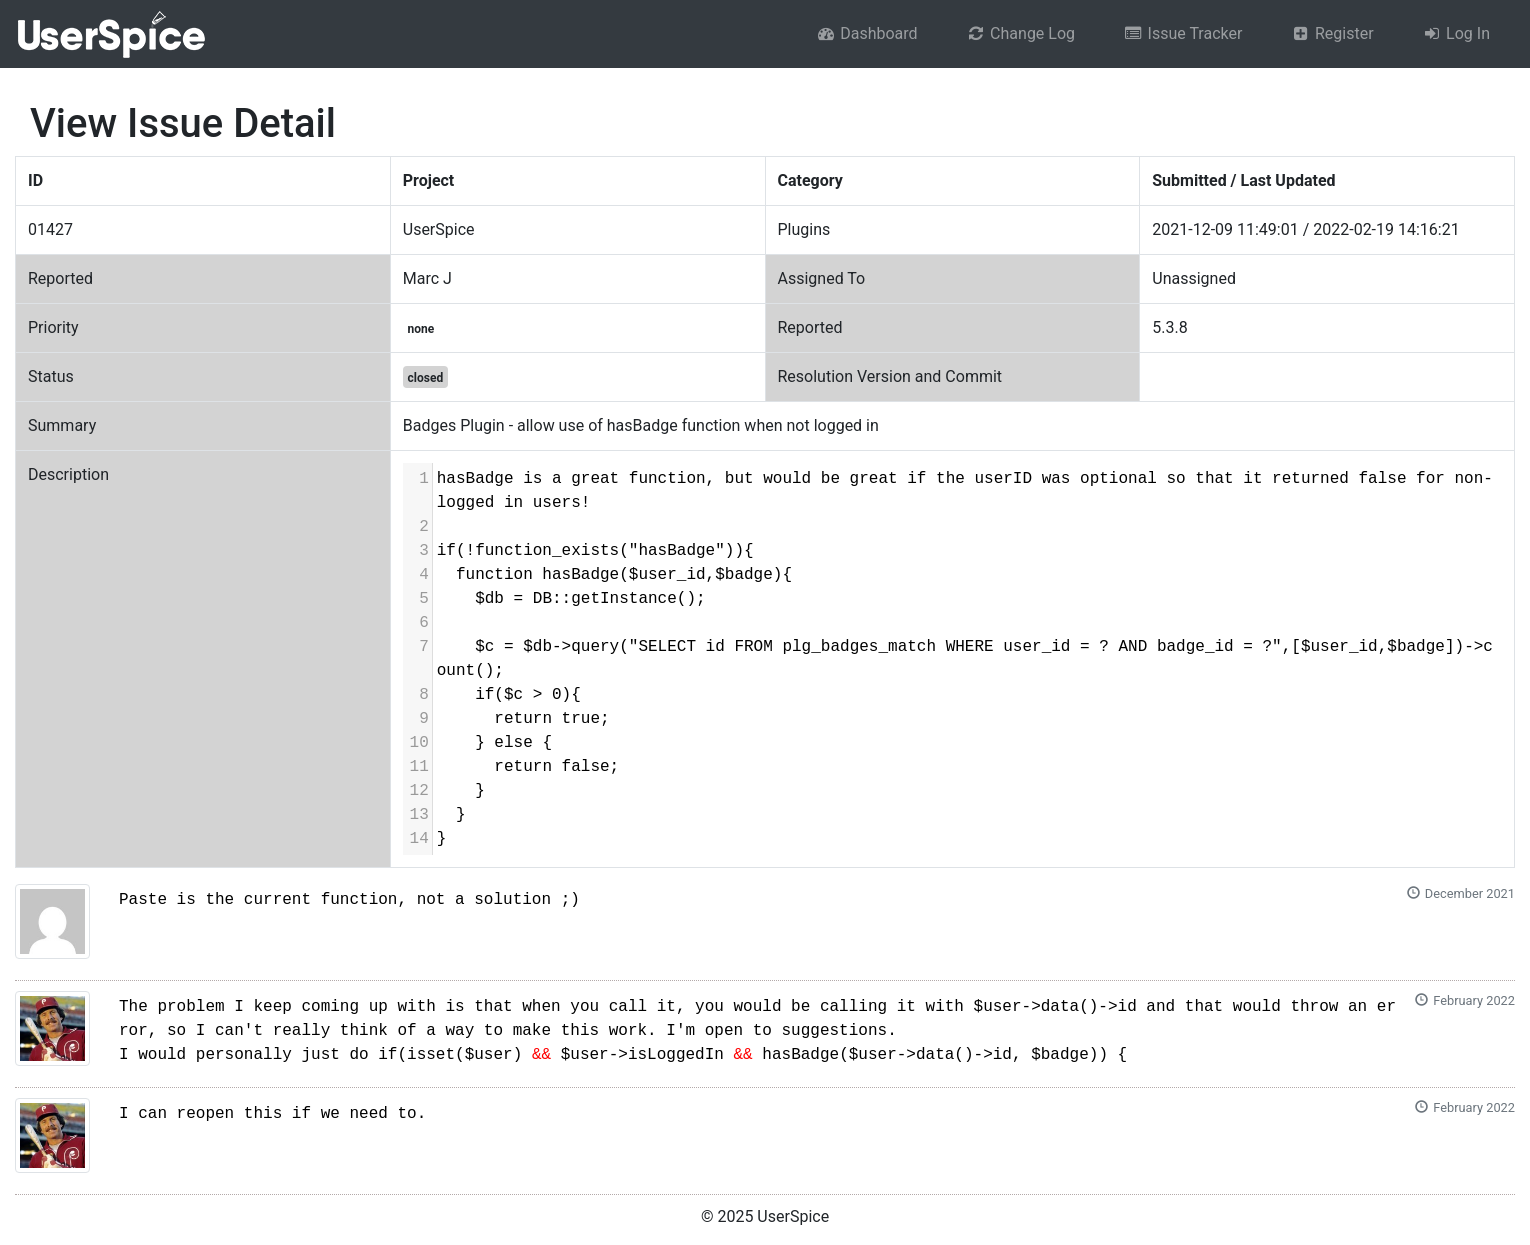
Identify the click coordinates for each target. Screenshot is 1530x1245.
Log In (1456, 33)
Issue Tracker (1182, 33)
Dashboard (867, 33)
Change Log (1020, 33)
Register (1331, 33)
